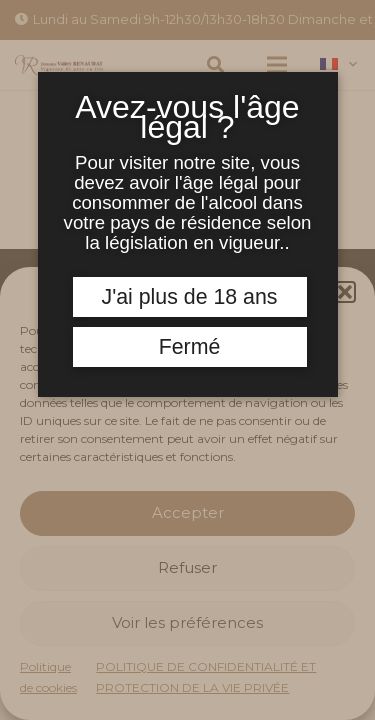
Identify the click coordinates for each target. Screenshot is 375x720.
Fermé (190, 347)
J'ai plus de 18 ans (190, 297)
